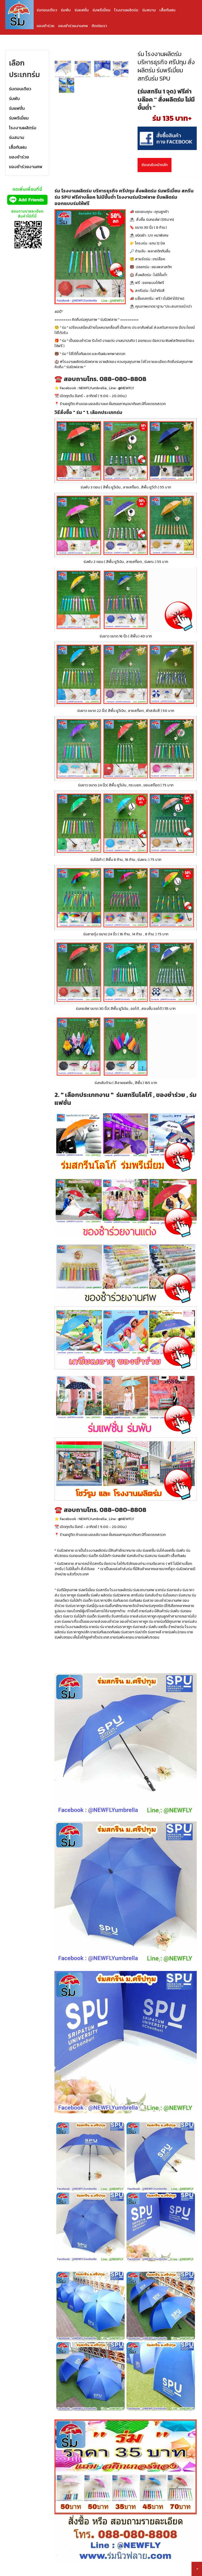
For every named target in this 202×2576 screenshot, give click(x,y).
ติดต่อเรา (99, 26)
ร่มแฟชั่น (81, 10)
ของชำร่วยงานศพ (73, 26)
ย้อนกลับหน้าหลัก (155, 165)
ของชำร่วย (45, 26)
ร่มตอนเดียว (47, 10)
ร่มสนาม (149, 10)
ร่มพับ (66, 10)
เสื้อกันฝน (167, 10)
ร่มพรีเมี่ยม (101, 10)
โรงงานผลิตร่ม (126, 10)
